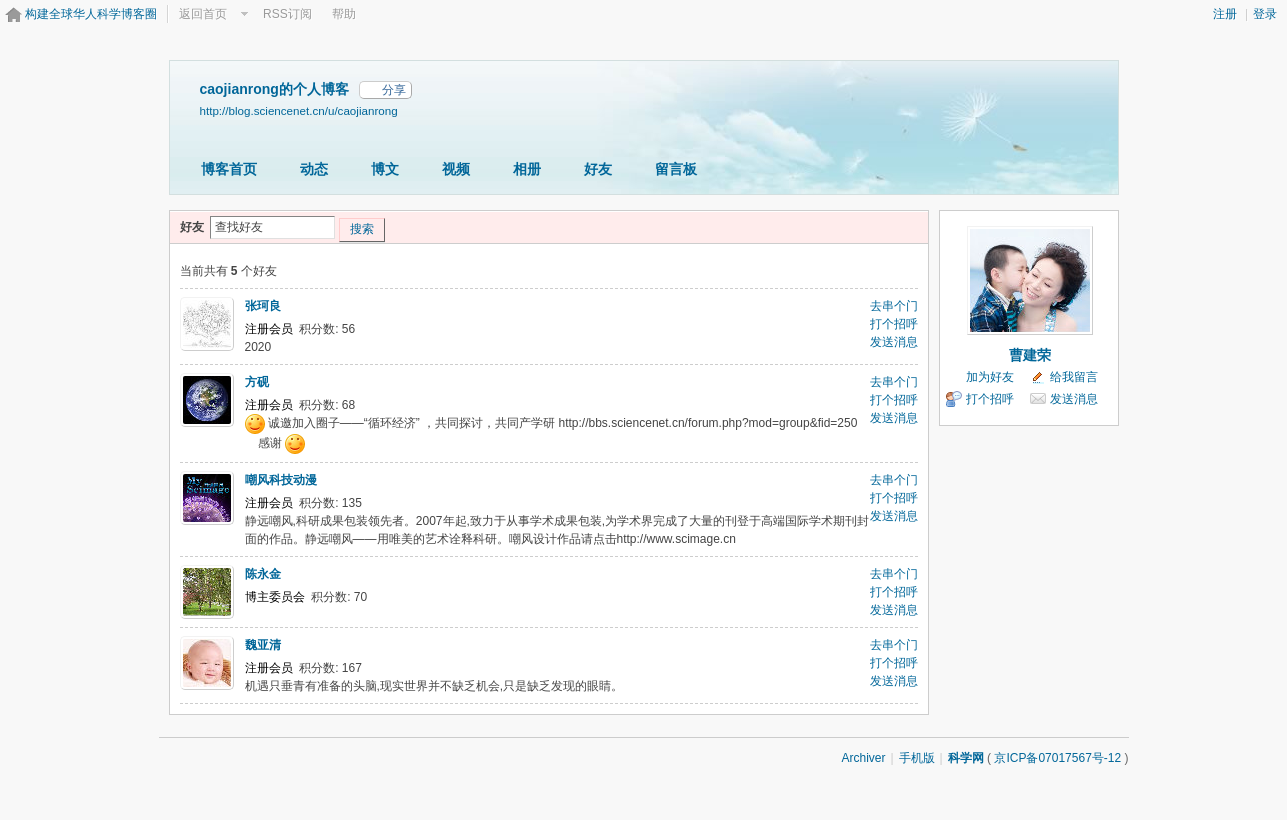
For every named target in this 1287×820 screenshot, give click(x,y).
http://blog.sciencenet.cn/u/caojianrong (299, 110)
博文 (385, 169)
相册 (527, 169)
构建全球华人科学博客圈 (91, 14)
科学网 (966, 758)
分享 (394, 90)
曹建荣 (1030, 355)
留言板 (676, 169)
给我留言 (1074, 377)
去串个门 (894, 306)
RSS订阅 (287, 14)
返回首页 (203, 14)
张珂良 (263, 306)
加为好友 (990, 377)
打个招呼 (894, 324)
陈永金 (263, 574)
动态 (314, 169)
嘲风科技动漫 (281, 480)
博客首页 (229, 169)
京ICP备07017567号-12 (1057, 758)
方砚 (257, 382)
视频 (456, 169)
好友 (598, 169)
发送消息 (894, 342)
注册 (1225, 14)
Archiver (863, 758)
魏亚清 (263, 645)
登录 (1265, 14)
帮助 (344, 14)
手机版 (917, 758)
